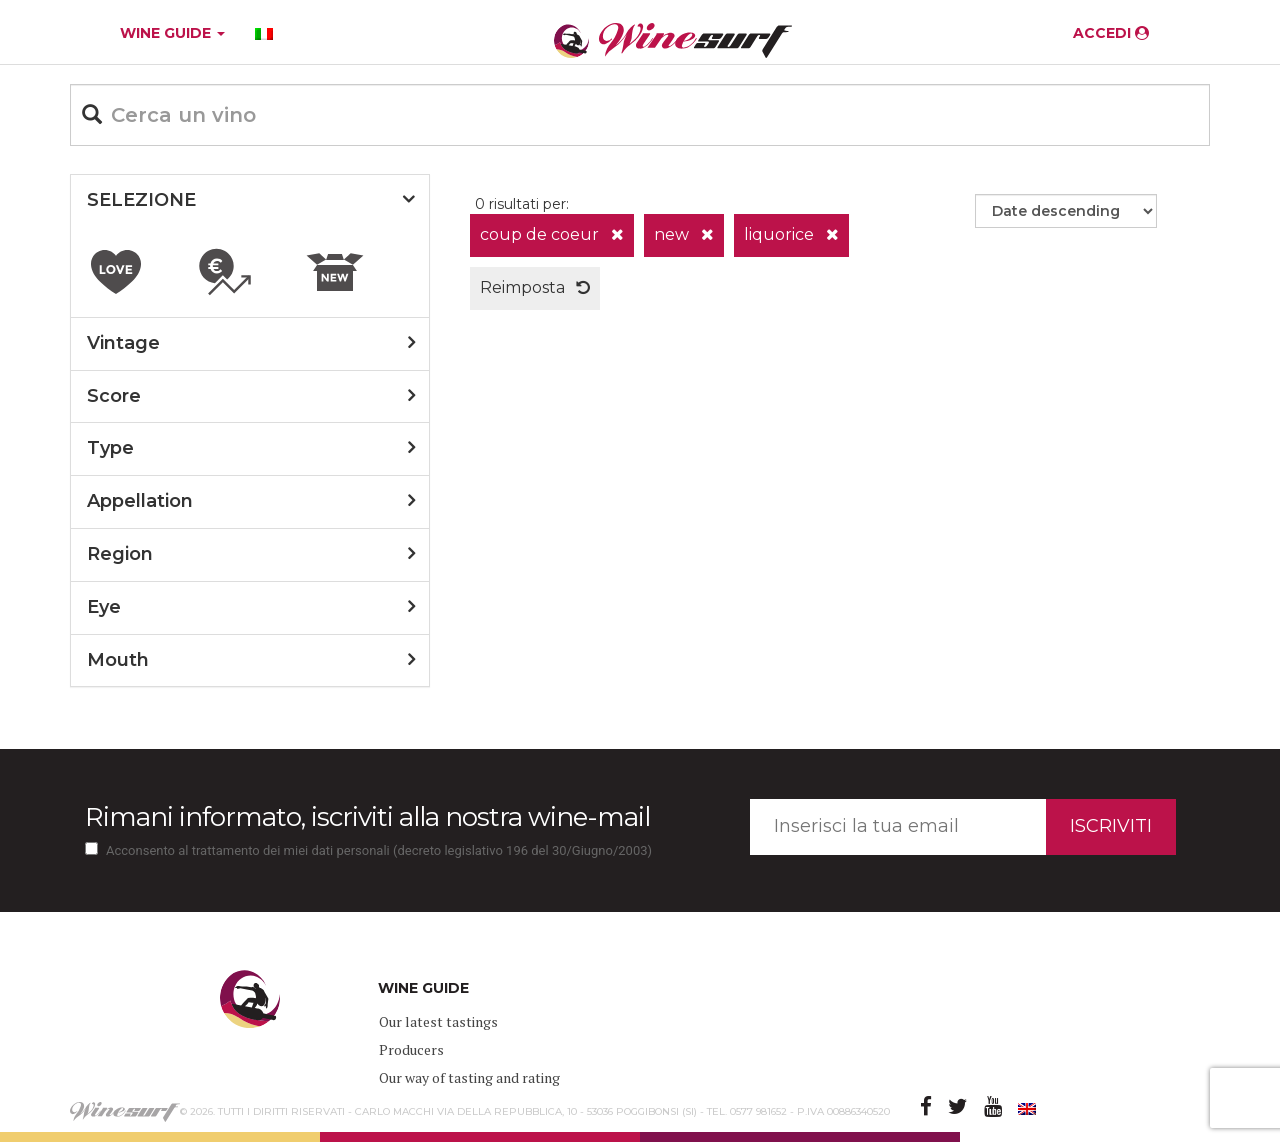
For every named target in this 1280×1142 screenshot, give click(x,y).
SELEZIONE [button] (141, 200)
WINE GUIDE (172, 33)
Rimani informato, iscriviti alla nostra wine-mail (367, 817)
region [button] (120, 554)
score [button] (114, 396)
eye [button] (104, 607)
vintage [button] (123, 343)
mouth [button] (118, 660)
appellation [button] (140, 501)
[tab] (250, 201)
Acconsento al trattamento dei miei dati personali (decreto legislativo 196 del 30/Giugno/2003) (379, 850)
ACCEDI (1111, 33)
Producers (411, 1049)
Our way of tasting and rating (469, 1077)
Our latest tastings (438, 1021)
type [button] (110, 448)
